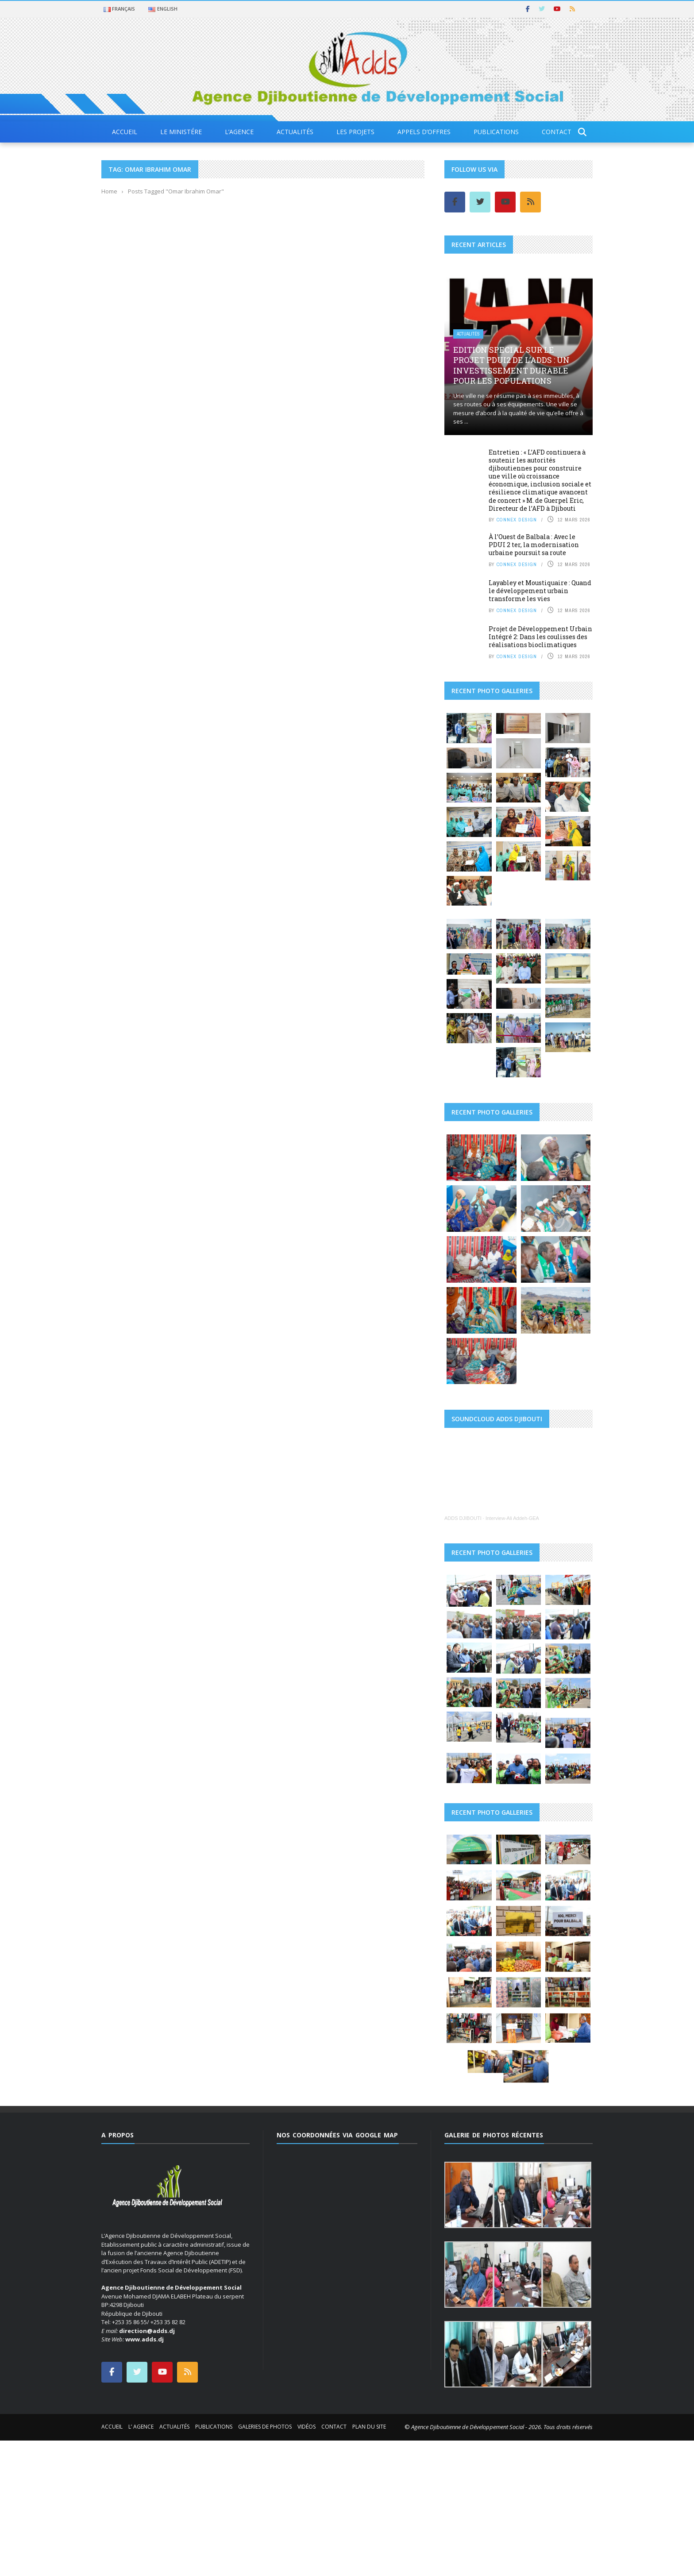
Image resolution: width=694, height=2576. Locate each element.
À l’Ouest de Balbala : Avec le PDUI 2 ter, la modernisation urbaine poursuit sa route (534, 544)
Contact (556, 131)
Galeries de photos (265, 2530)
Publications (496, 131)
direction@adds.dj (147, 2434)
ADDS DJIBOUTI (463, 1575)
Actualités (295, 131)
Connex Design (517, 520)
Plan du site (369, 2530)
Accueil (124, 131)
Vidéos (306, 2530)
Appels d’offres (424, 131)
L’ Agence (141, 2530)
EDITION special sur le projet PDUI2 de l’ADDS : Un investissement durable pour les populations (511, 365)
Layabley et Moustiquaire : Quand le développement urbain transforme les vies (540, 590)
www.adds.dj (144, 2443)
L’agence (239, 131)
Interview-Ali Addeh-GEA (512, 1575)
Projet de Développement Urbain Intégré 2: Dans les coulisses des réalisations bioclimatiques (540, 637)
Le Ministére (181, 131)
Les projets (355, 131)
